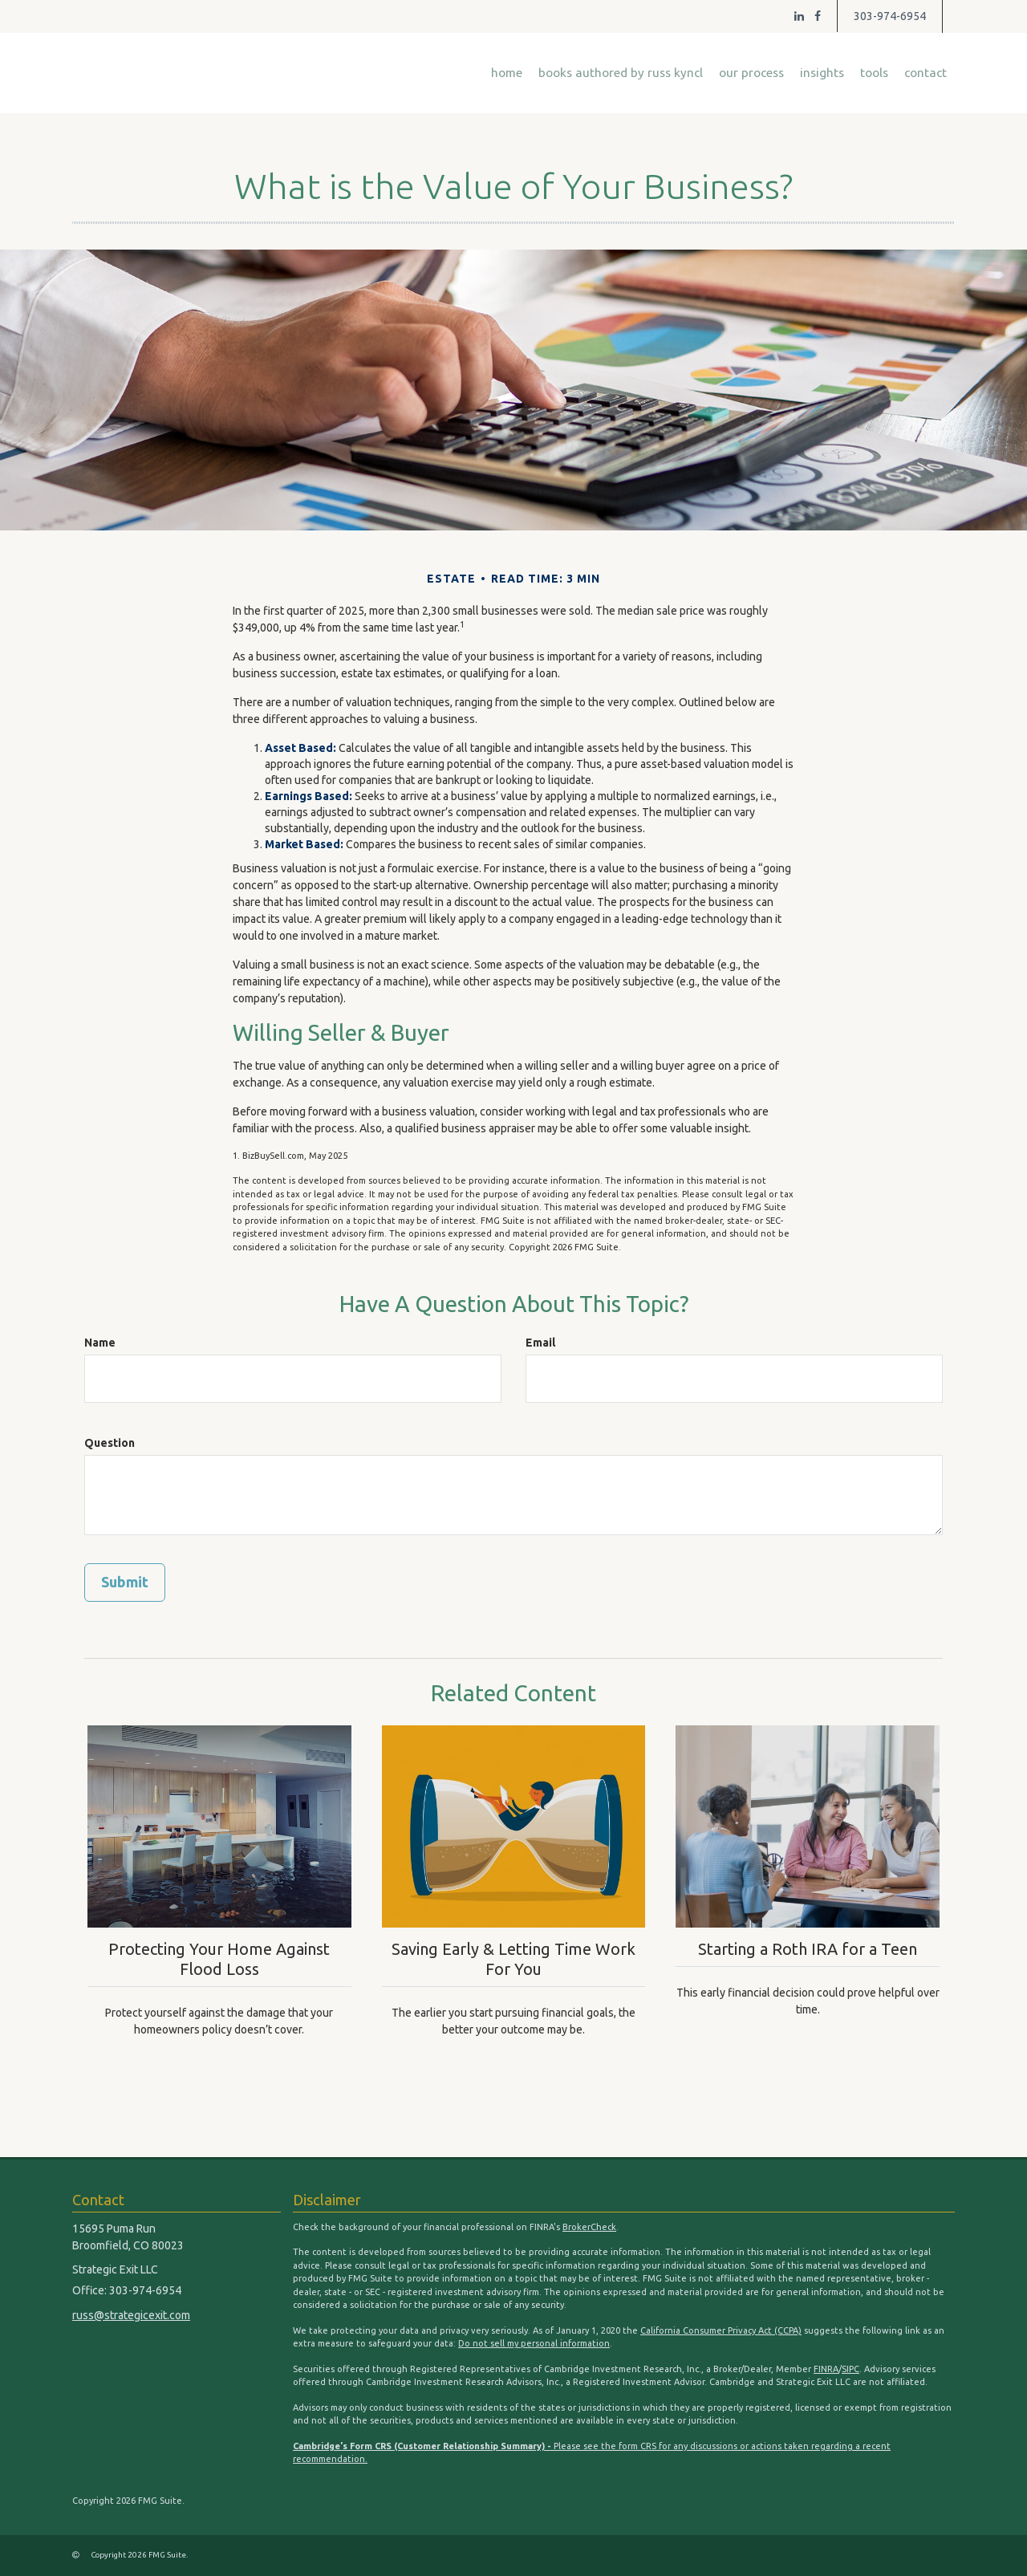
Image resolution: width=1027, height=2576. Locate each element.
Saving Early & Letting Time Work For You (513, 1958)
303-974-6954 (890, 16)
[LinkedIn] (799, 16)
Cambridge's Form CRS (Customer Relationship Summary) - (423, 2446)
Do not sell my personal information (534, 2343)
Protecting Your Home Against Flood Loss (219, 1958)
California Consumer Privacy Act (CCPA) (721, 2330)
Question (109, 1442)
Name (100, 1342)
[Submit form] (124, 1582)
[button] (620, 73)
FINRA (826, 2369)
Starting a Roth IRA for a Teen (808, 1948)
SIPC (850, 2369)
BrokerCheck (589, 2227)
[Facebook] (817, 16)
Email (540, 1342)
